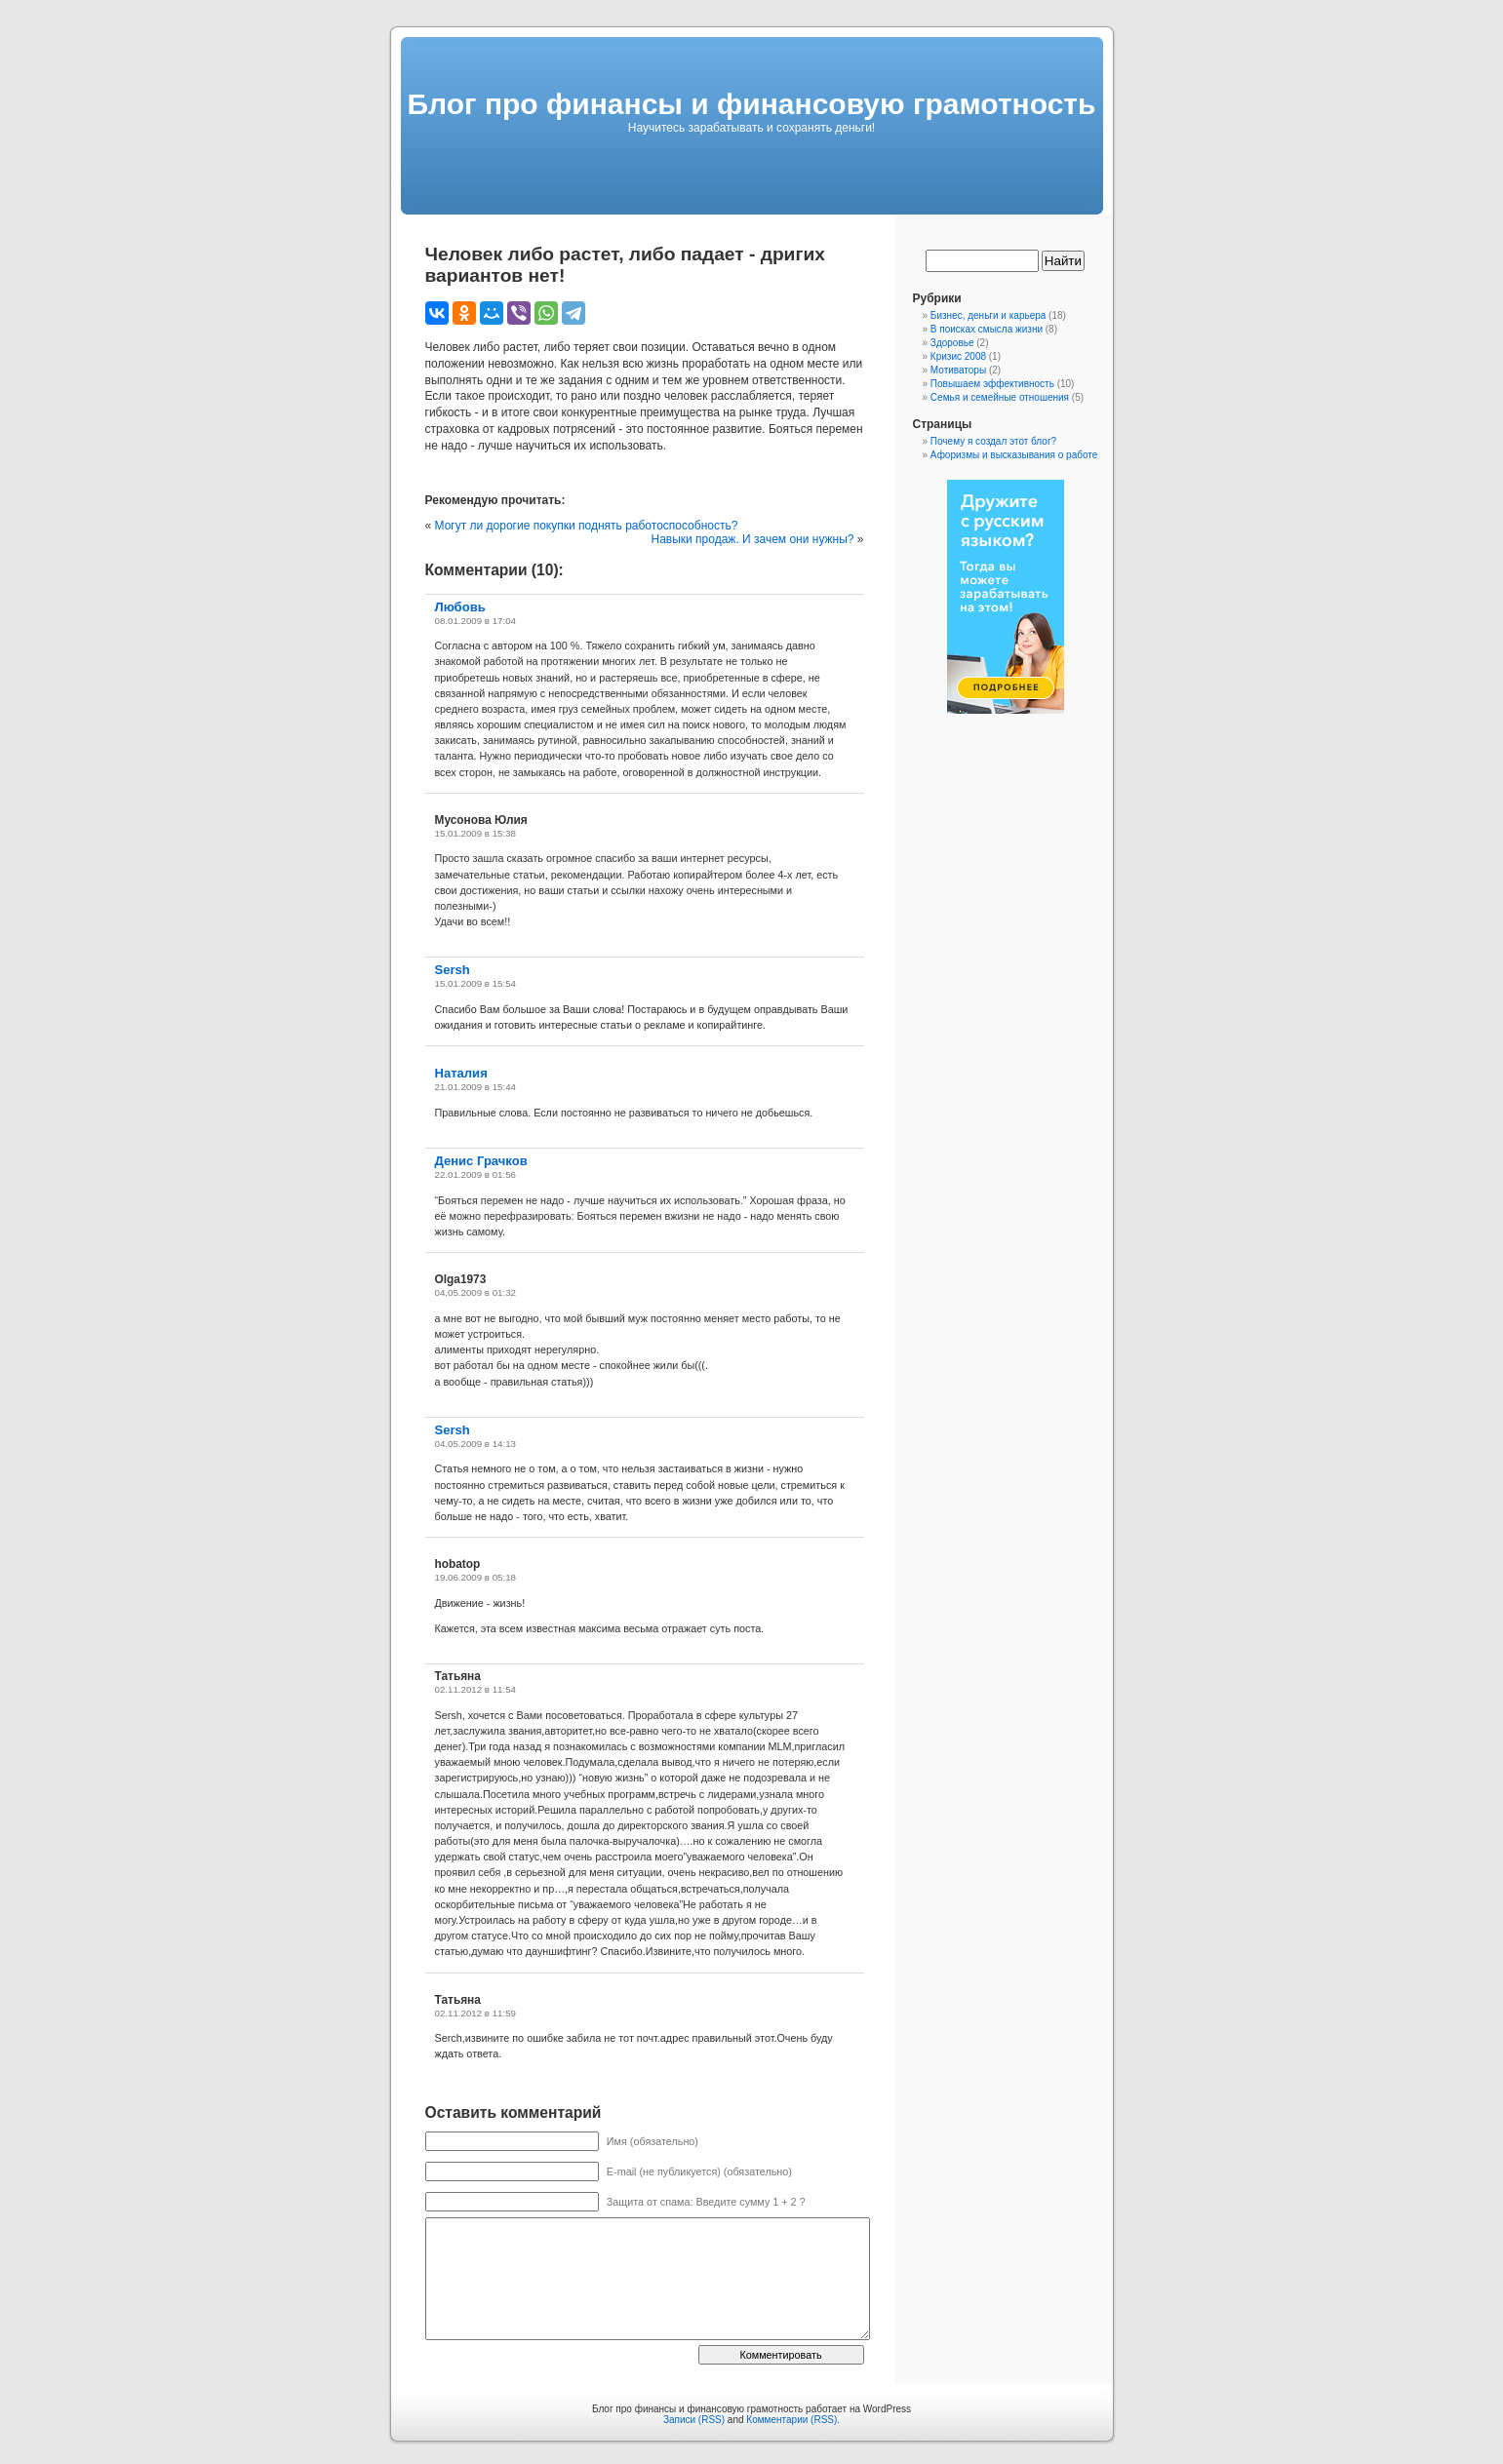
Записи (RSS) (694, 2419)
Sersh (452, 969)
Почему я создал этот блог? (993, 441)
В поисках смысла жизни (986, 329)
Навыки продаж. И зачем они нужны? (752, 539)
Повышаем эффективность (992, 383)
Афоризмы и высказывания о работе (1013, 455)
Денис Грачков (481, 1161)
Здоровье (952, 342)
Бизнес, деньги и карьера (988, 315)
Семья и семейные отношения (999, 397)
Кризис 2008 (958, 356)
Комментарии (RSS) (791, 2419)
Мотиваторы (958, 370)
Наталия (461, 1073)
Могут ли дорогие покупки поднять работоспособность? (586, 525)
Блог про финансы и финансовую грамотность (752, 104)
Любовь (460, 607)
